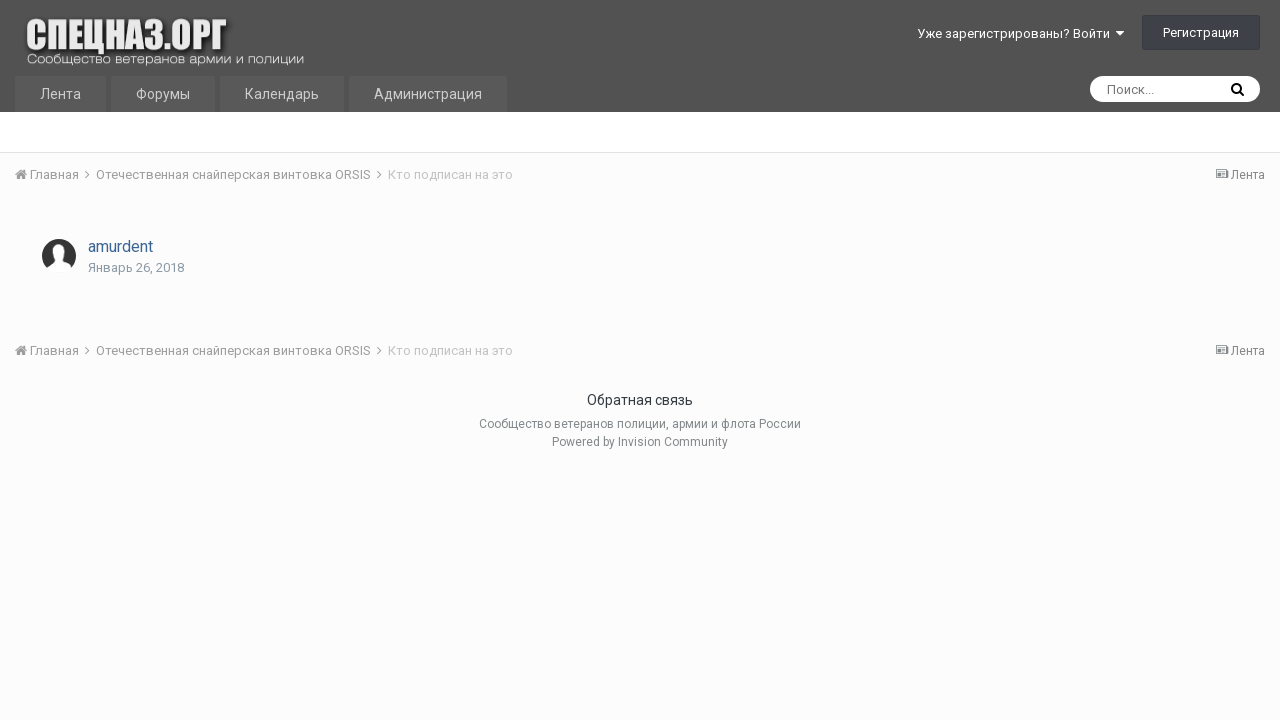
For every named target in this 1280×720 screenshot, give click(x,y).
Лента (60, 94)
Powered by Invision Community (640, 442)
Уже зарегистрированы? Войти (1020, 33)
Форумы (163, 94)
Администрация (428, 94)
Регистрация (1201, 32)
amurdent (120, 246)
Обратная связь (640, 400)
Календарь (282, 94)
